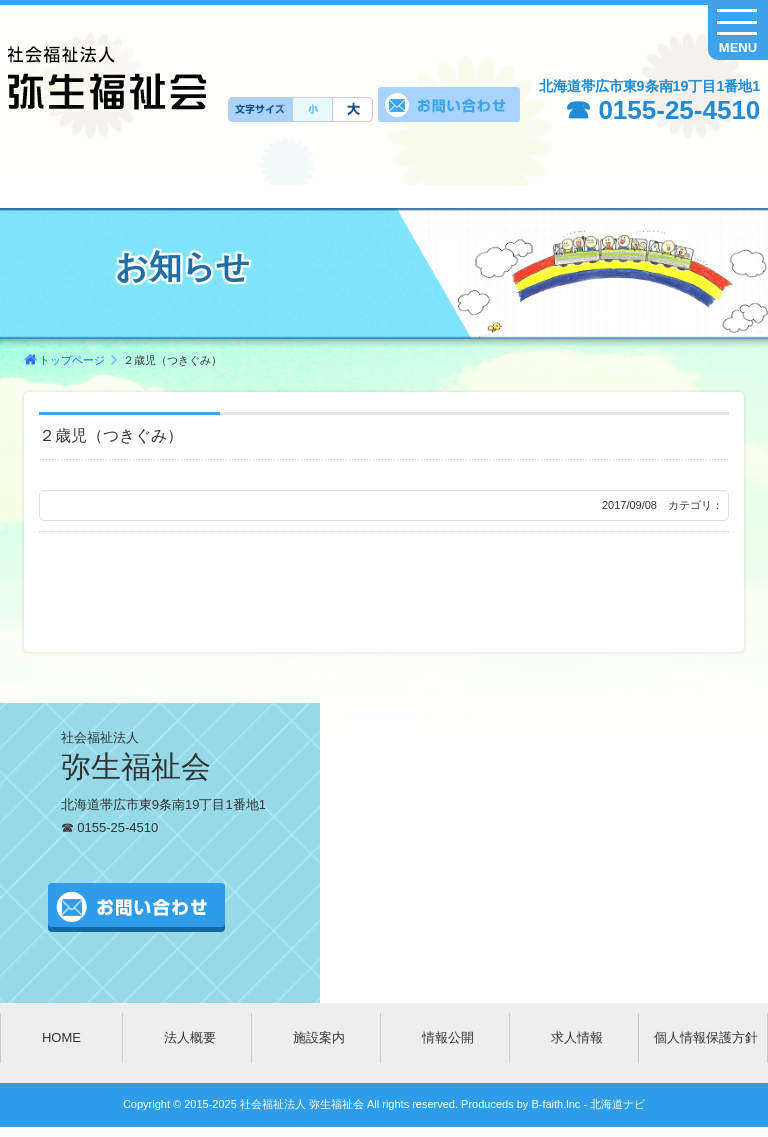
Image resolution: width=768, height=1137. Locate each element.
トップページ (72, 360)
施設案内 (319, 1037)
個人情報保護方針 (706, 1037)
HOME (61, 1037)
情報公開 (448, 1037)
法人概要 (190, 1037)
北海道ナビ (617, 1104)
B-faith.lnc (554, 1104)
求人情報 (577, 1037)
